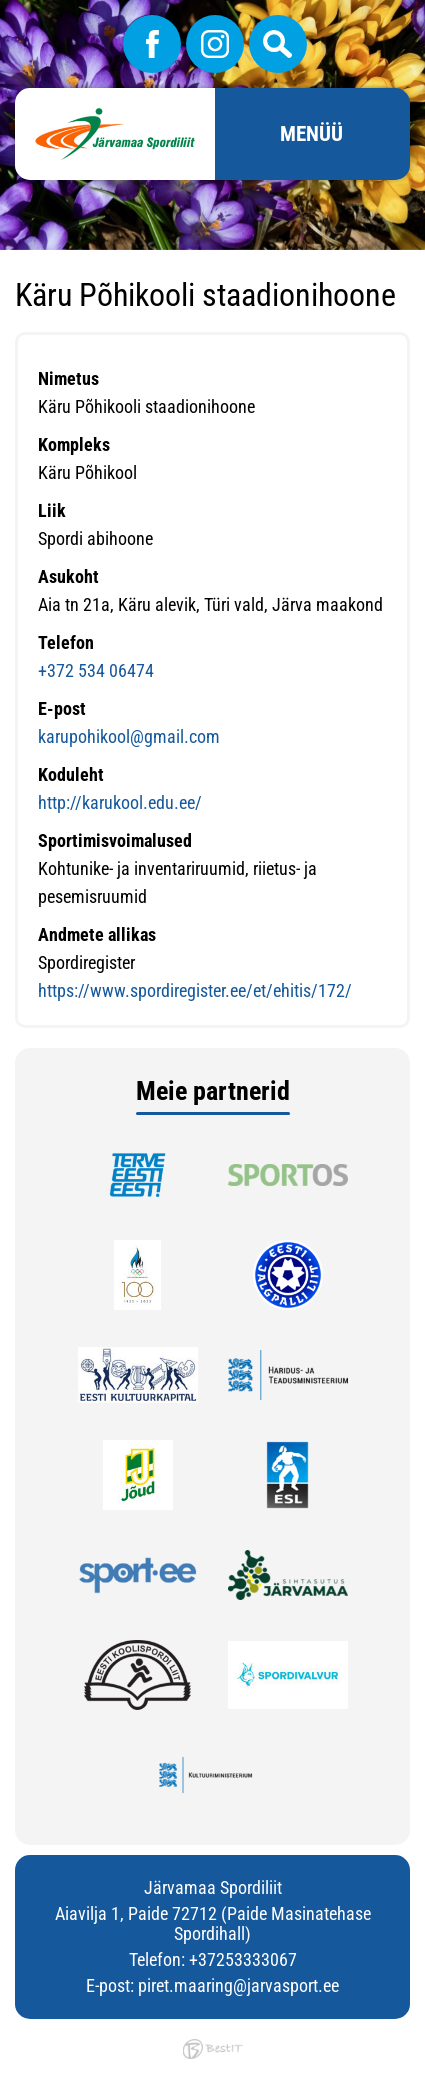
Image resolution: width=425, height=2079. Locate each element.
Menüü (311, 134)
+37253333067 (243, 1959)
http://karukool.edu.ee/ (120, 802)
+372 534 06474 (96, 670)
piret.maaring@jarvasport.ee (238, 1985)
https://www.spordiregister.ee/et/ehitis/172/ (195, 990)
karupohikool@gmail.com (129, 736)
